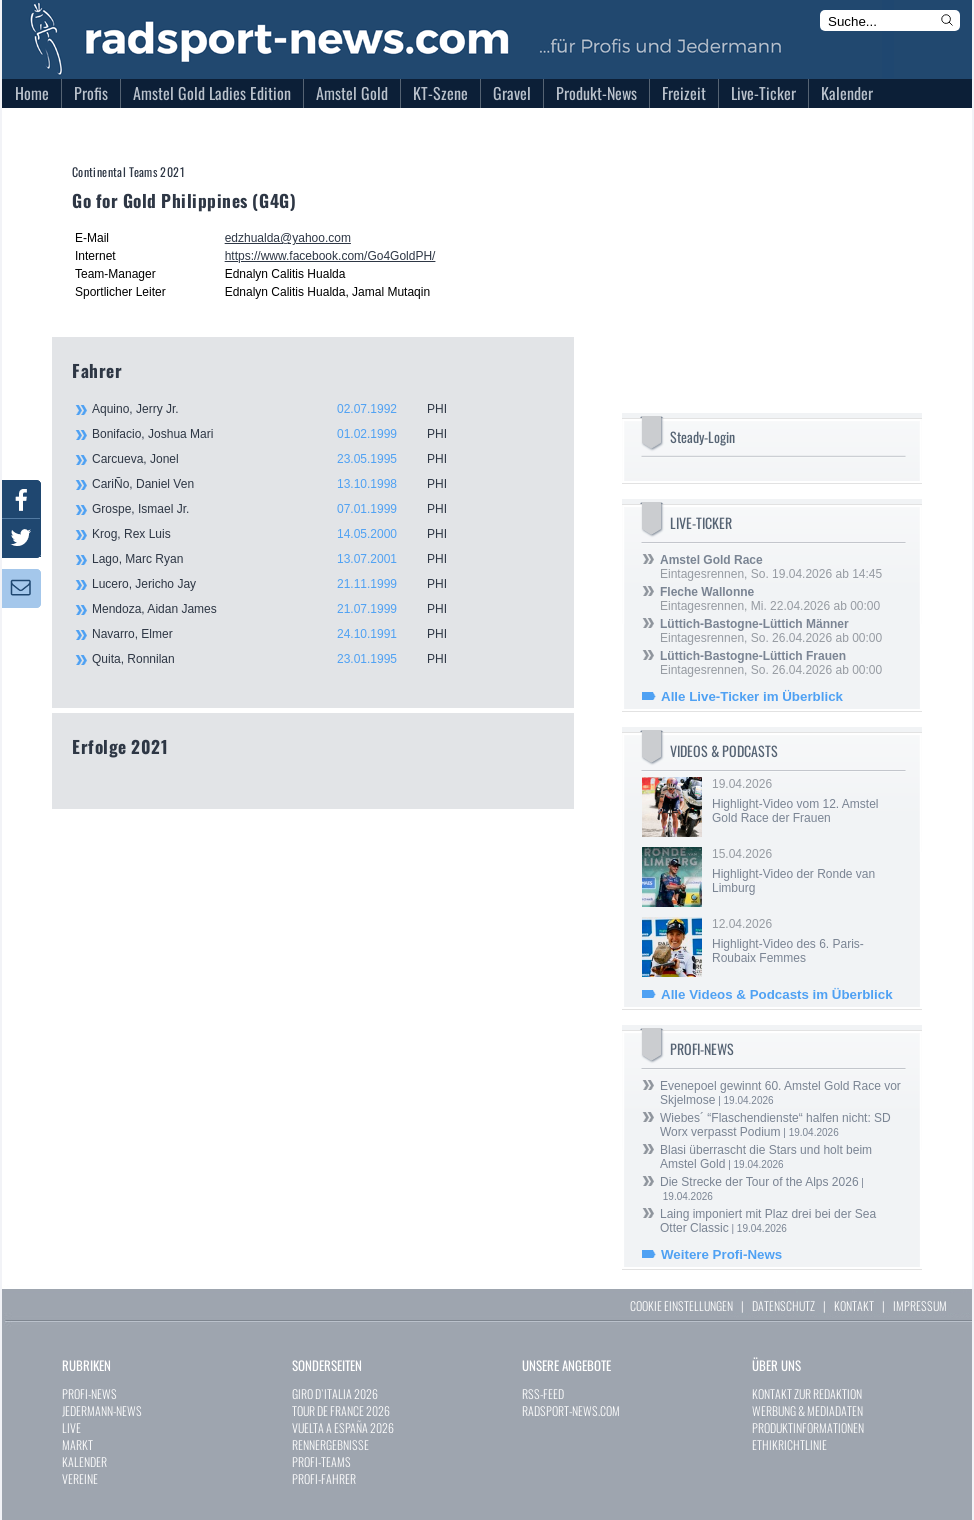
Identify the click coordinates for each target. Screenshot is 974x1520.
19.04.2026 (807, 801)
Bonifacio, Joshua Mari (282, 434)
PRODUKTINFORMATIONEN (808, 1427)
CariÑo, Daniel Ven (282, 484)
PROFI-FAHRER (324, 1478)
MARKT (77, 1444)
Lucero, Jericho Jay (282, 584)
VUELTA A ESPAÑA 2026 (343, 1427)
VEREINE (80, 1478)
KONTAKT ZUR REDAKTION (807, 1393)
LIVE (71, 1427)
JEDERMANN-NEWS (102, 1410)
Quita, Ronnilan (282, 659)
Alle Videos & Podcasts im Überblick (777, 994)
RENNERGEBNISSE (330, 1444)
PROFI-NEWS (89, 1393)
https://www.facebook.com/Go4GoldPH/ (330, 256)
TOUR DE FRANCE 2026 (341, 1410)
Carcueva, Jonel (282, 459)
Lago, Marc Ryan (282, 559)
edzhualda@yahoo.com (288, 238)
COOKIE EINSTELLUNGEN (681, 1305)
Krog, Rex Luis (282, 534)
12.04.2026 (807, 941)
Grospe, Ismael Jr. (282, 509)
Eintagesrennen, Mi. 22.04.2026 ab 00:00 (770, 599)
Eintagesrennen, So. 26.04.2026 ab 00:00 (771, 631)
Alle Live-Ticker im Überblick (752, 696)
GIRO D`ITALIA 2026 (335, 1393)
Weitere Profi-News (721, 1254)
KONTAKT (854, 1305)
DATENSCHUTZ (783, 1305)
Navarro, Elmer (282, 634)
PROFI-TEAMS (321, 1461)
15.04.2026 (807, 871)
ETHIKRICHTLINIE (789, 1444)
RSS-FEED (543, 1393)
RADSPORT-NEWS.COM (571, 1410)
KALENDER (84, 1461)
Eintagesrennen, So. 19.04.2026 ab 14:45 (771, 567)
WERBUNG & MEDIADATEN (807, 1410)
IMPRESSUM (920, 1305)
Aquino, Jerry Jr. (282, 409)
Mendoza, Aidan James (282, 609)
